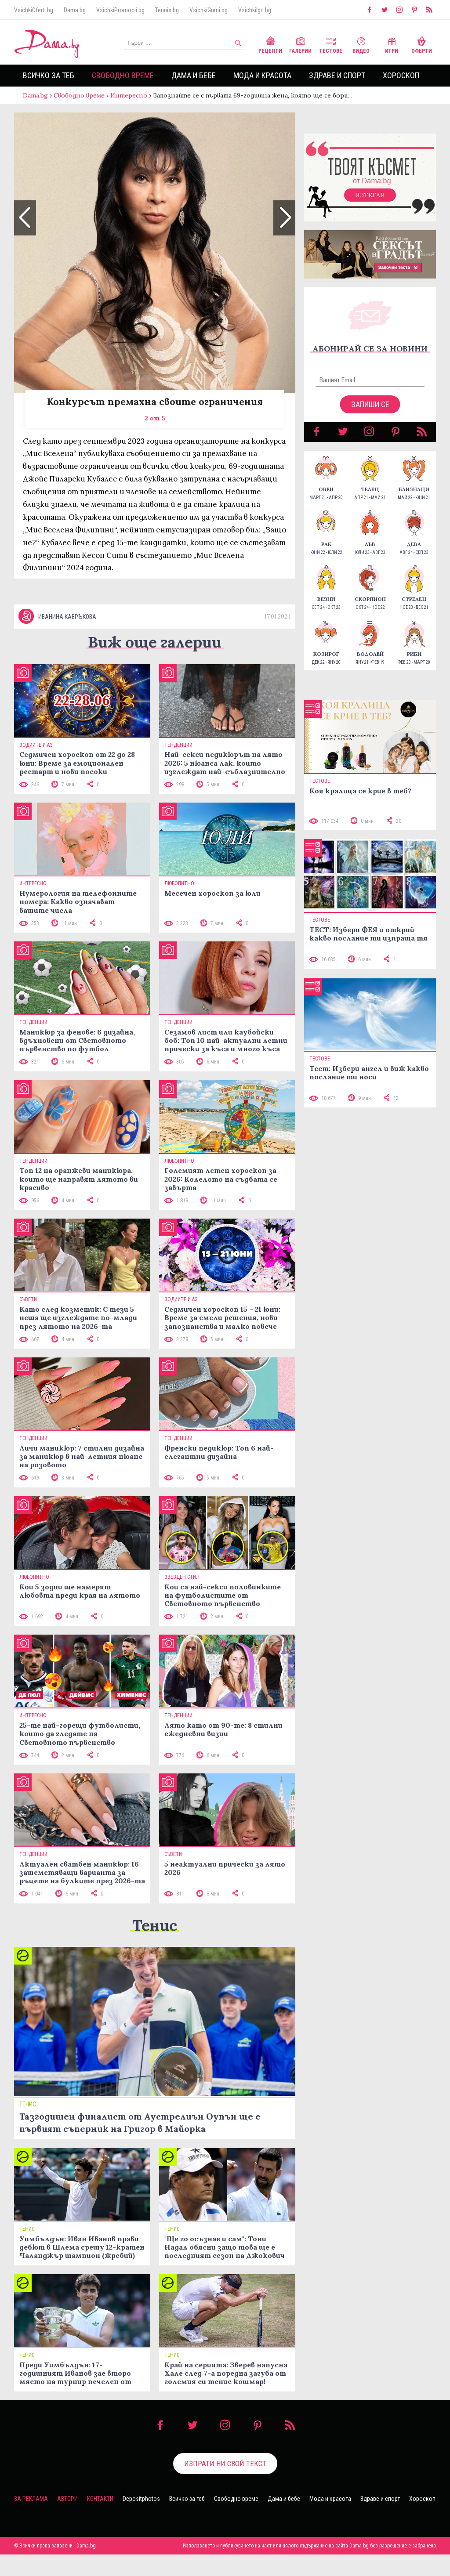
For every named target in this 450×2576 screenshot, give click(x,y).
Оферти (421, 44)
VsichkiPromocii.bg (120, 10)
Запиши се (370, 413)
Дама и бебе (193, 75)
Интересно (128, 95)
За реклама (31, 2520)
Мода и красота (262, 75)
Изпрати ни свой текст (225, 2484)
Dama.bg (75, 10)
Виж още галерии (154, 663)
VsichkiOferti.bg (33, 10)
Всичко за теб (48, 75)
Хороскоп (401, 75)
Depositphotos (141, 2520)
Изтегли (370, 204)
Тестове (330, 44)
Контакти (100, 2520)
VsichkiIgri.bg (254, 10)
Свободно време (123, 75)
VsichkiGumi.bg (208, 10)
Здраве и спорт (337, 75)
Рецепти (270, 44)
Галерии (300, 44)
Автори (67, 2520)
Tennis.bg (167, 10)
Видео (361, 44)
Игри (391, 44)
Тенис (154, 1947)
